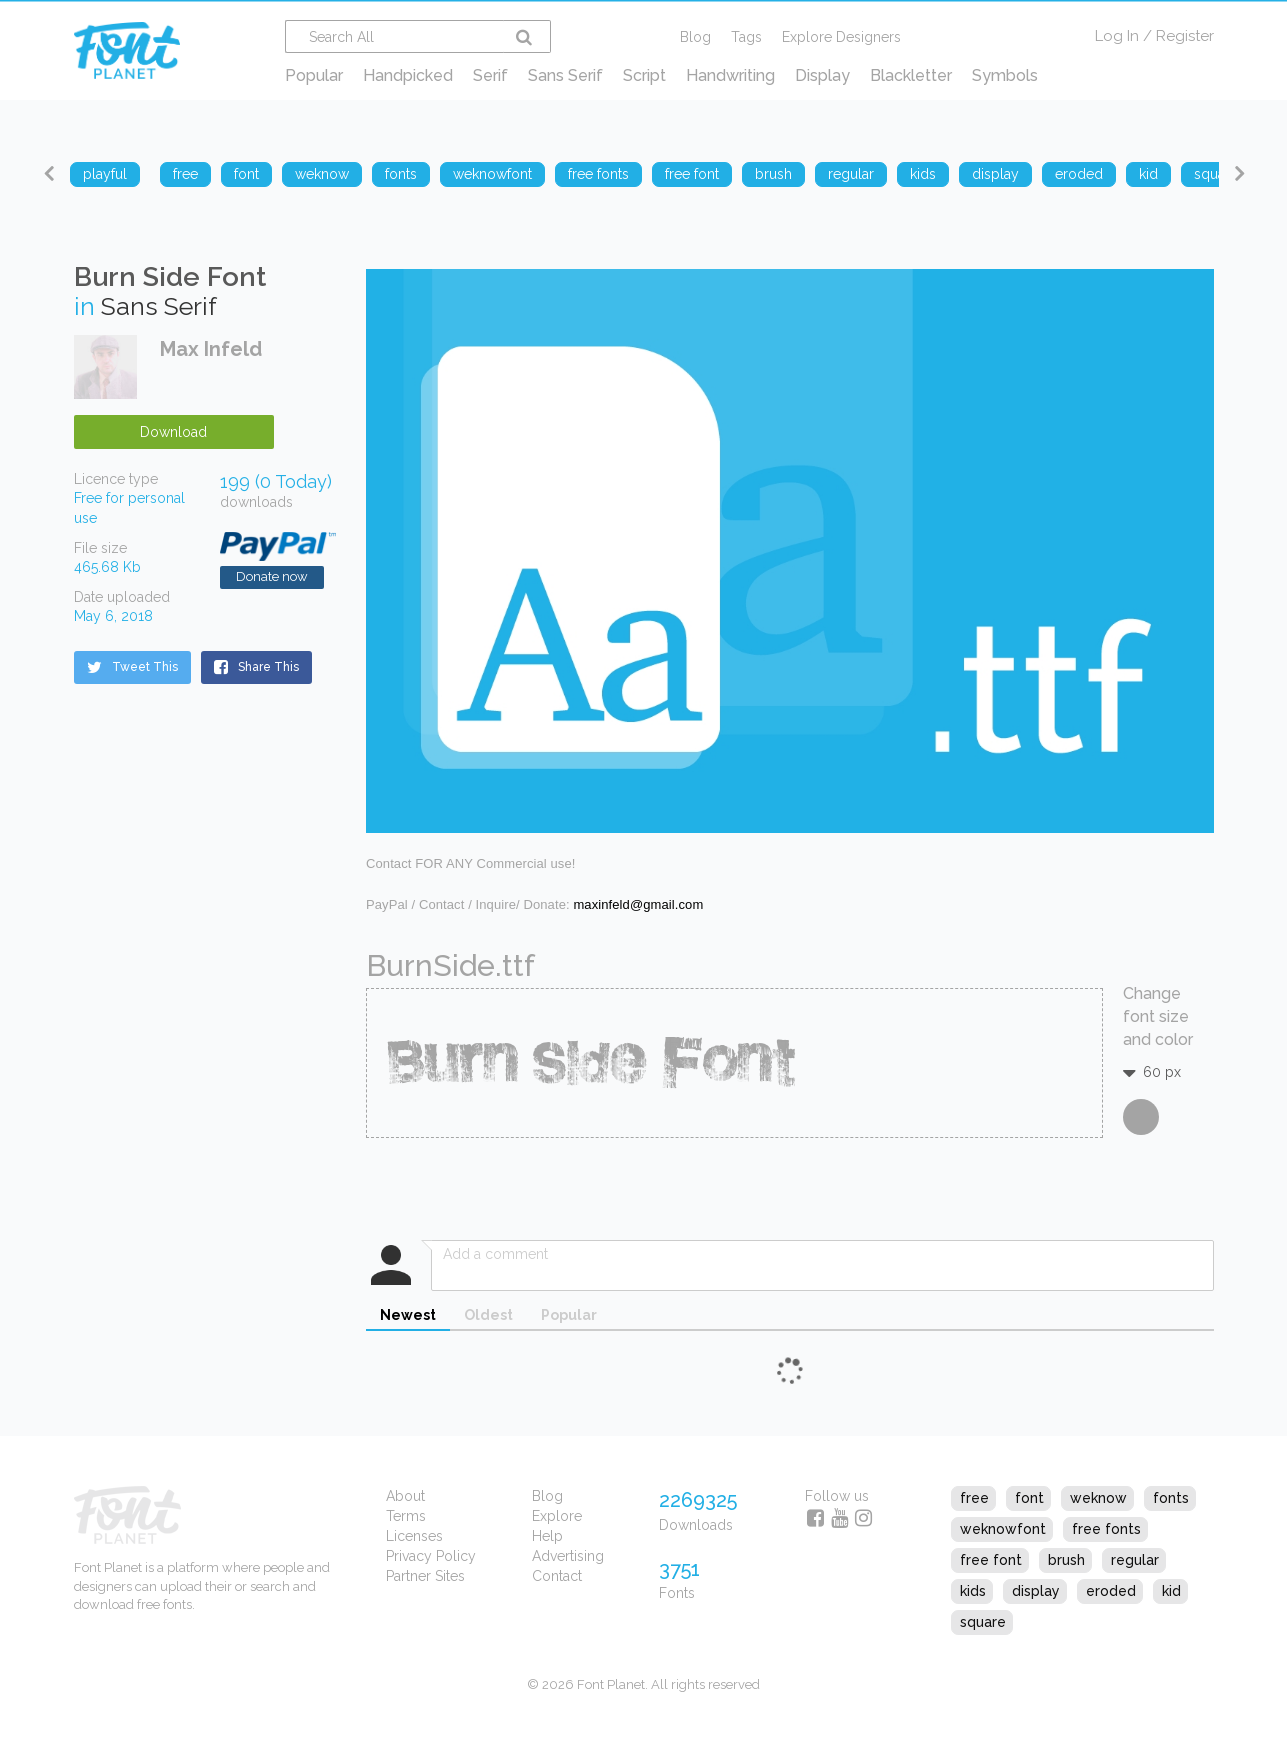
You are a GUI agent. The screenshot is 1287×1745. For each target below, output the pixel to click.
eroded (1111, 1591)
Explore (557, 1516)
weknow (1098, 1498)
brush (1066, 1560)
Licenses (414, 1536)
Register (1185, 36)
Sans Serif (565, 75)
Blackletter (911, 75)
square (983, 1622)
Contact (557, 1576)
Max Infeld (211, 349)
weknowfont (1003, 1529)
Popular (314, 75)
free (974, 1498)
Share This (256, 667)
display (1036, 1591)
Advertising (568, 1556)
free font (991, 1560)
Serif (490, 75)
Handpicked (408, 75)
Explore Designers (841, 37)
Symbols (1005, 75)
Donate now (272, 576)
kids (973, 1591)
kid (1171, 1591)
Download (173, 432)
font (1029, 1498)
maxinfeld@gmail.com (638, 904)
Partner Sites (425, 1576)
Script (644, 75)
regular (1135, 1560)
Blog (695, 37)
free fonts (1106, 1529)
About (405, 1496)
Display (822, 75)
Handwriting (730, 75)
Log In (1117, 36)
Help (547, 1536)
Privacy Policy (431, 1556)
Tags (746, 37)
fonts (1171, 1498)
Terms (406, 1516)
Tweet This (132, 667)
